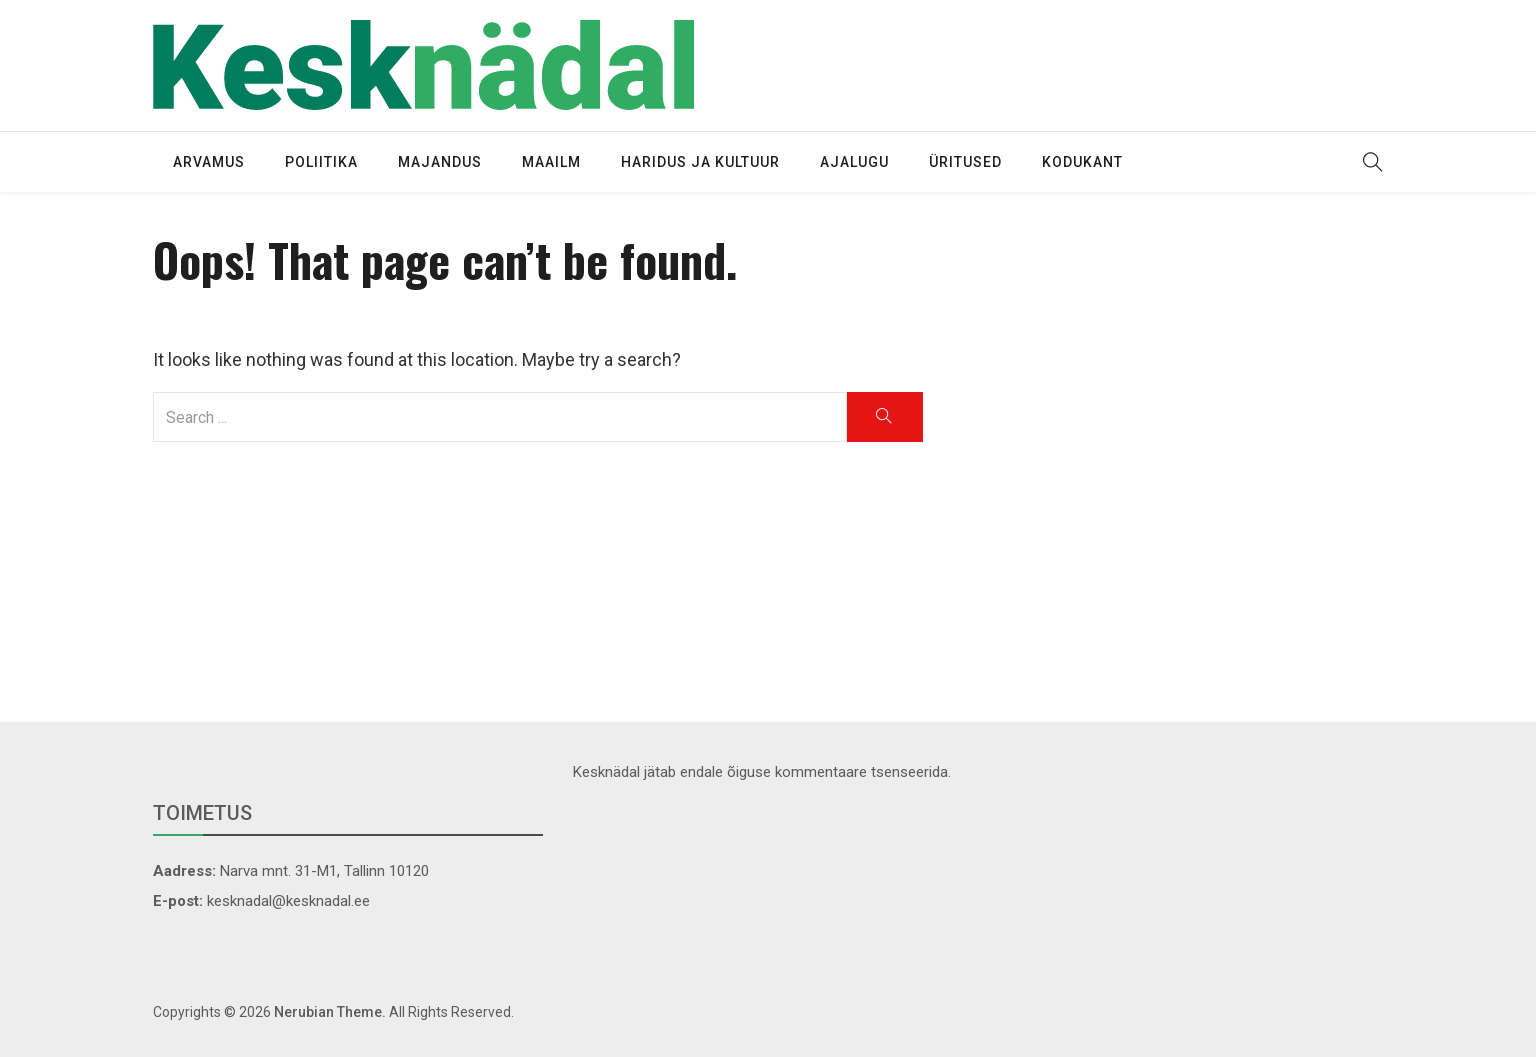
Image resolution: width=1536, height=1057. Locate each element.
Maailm (551, 162)
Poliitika (321, 162)
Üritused (965, 162)
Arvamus (209, 162)
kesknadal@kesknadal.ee (288, 901)
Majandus (440, 162)
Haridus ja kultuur (700, 162)
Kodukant (1082, 162)
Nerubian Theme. (330, 1012)
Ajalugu (854, 162)
